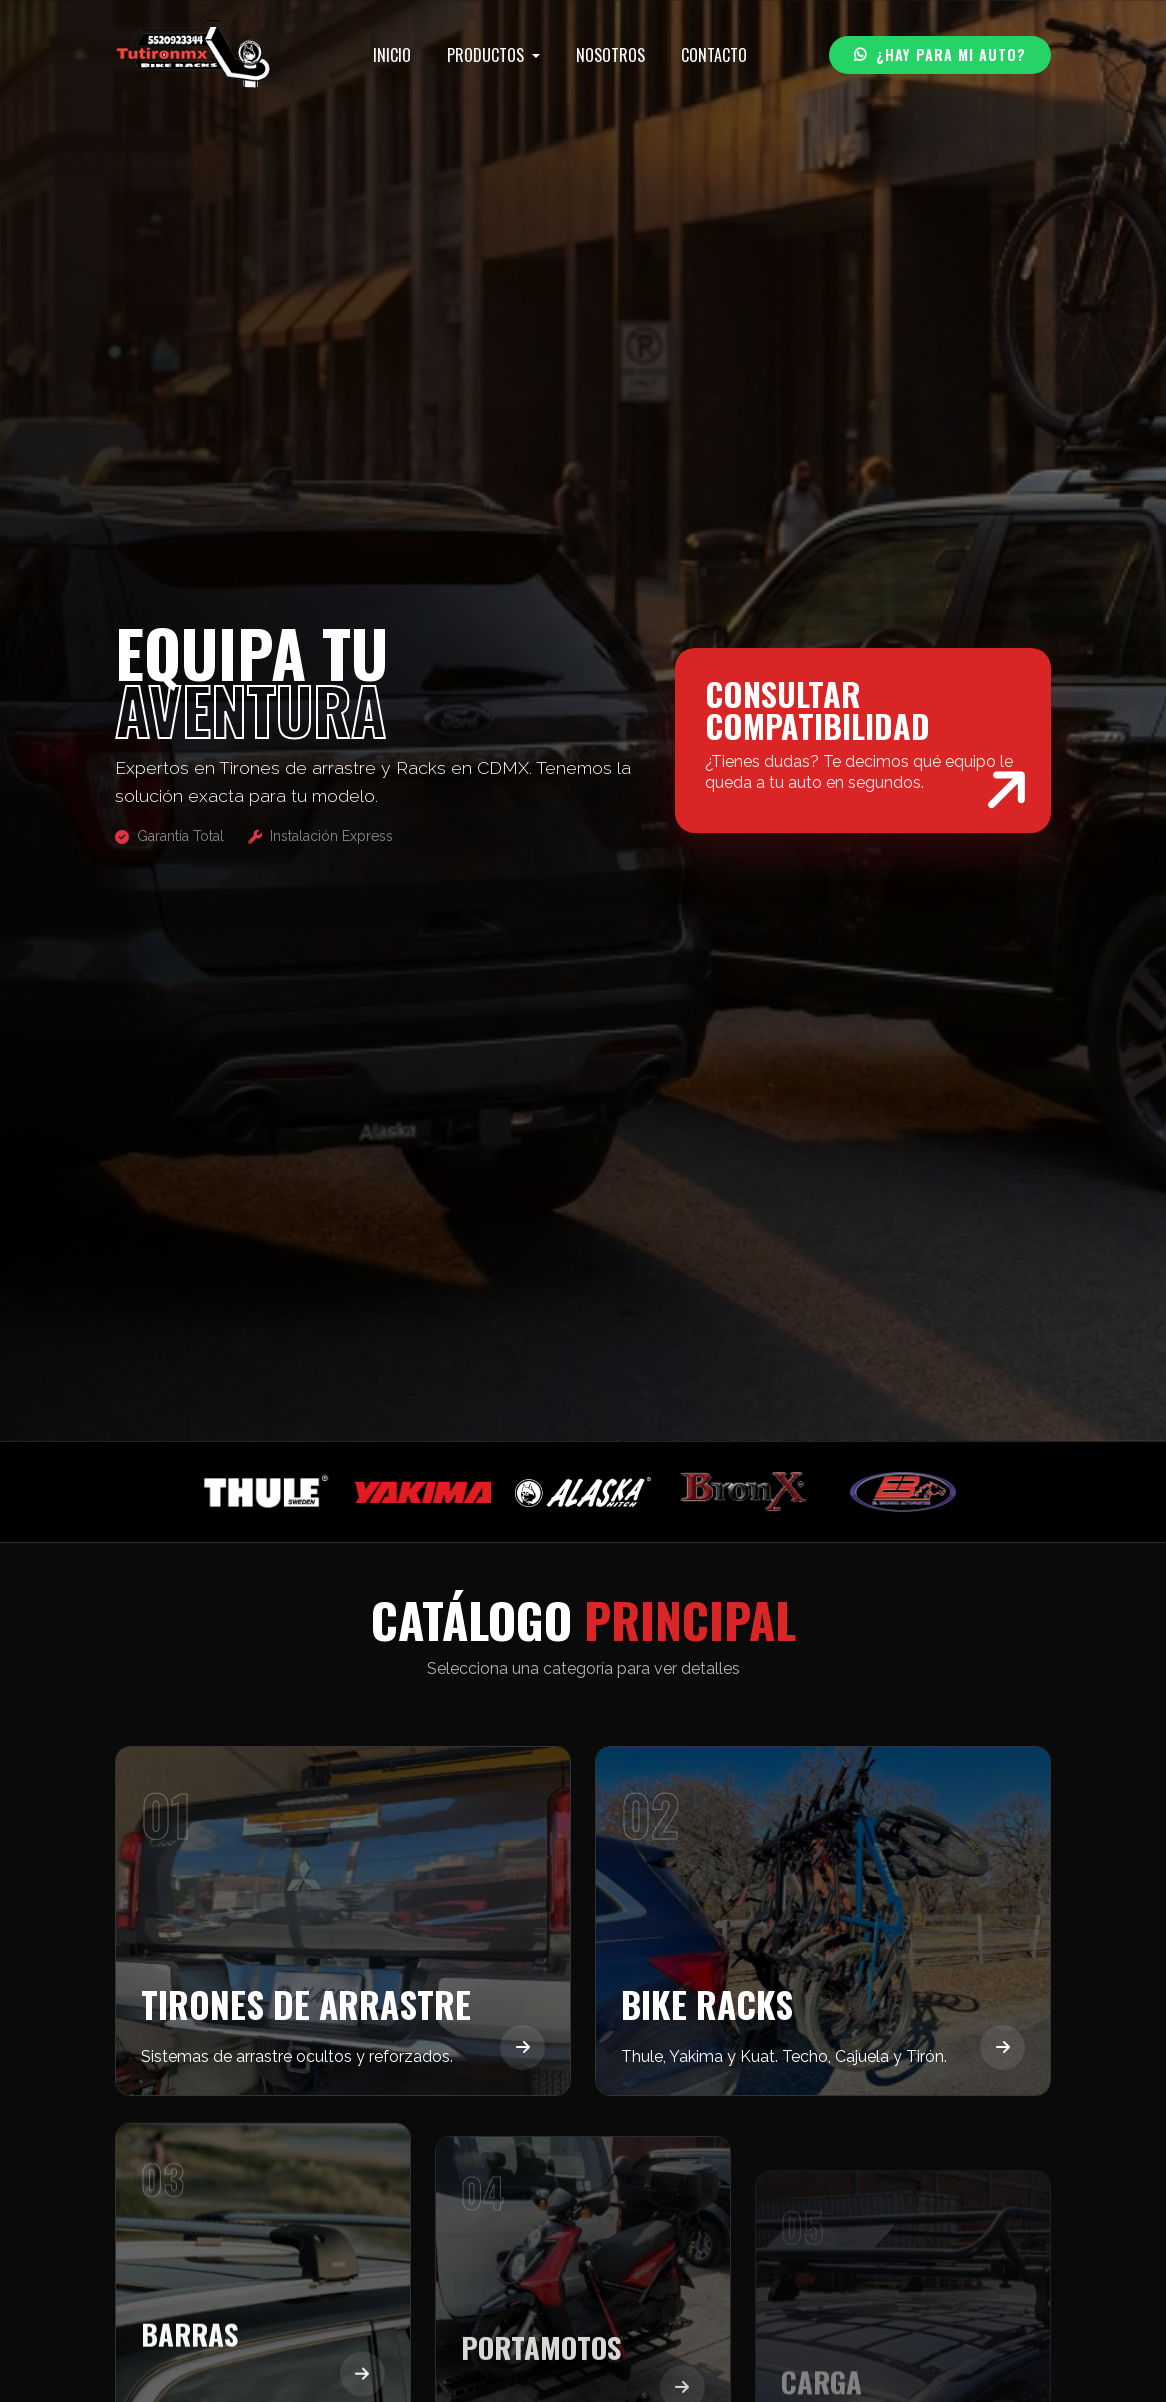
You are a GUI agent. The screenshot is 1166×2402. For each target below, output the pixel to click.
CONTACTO (714, 55)
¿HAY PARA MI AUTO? (940, 54)
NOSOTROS (610, 55)
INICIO (392, 55)
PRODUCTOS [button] (487, 55)
